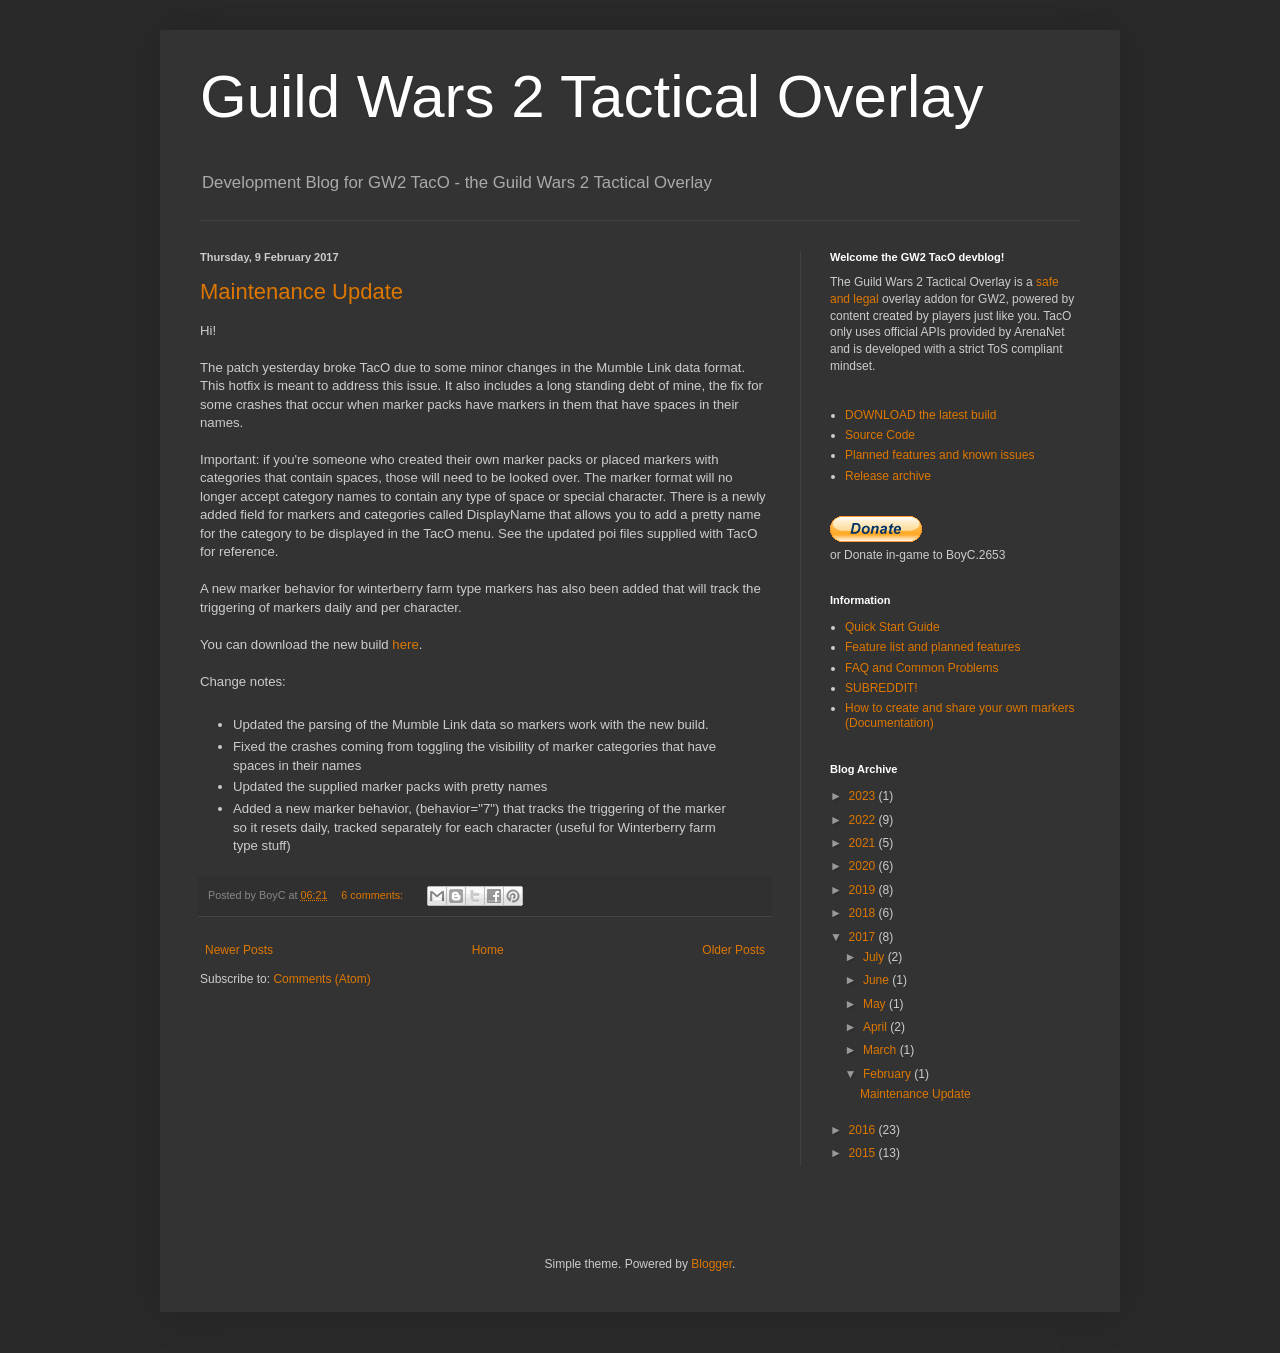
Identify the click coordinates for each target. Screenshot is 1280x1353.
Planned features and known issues (939, 455)
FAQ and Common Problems (921, 668)
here (405, 644)
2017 (864, 937)
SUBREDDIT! (881, 688)
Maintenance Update (301, 291)
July (875, 957)
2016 (864, 1130)
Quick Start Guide (892, 627)
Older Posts (733, 950)
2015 (864, 1153)
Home (488, 950)
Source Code (880, 435)
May (876, 1004)
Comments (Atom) (321, 979)
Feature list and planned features (932, 647)
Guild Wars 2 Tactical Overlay (592, 96)
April (876, 1027)
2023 (864, 796)
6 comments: (373, 895)
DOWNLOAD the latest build (920, 415)
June (877, 980)
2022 (864, 820)
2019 (864, 890)
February (888, 1074)
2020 (864, 866)
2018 (864, 913)
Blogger (711, 1264)
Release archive (888, 476)
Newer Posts (239, 950)
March (881, 1050)
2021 (864, 843)
